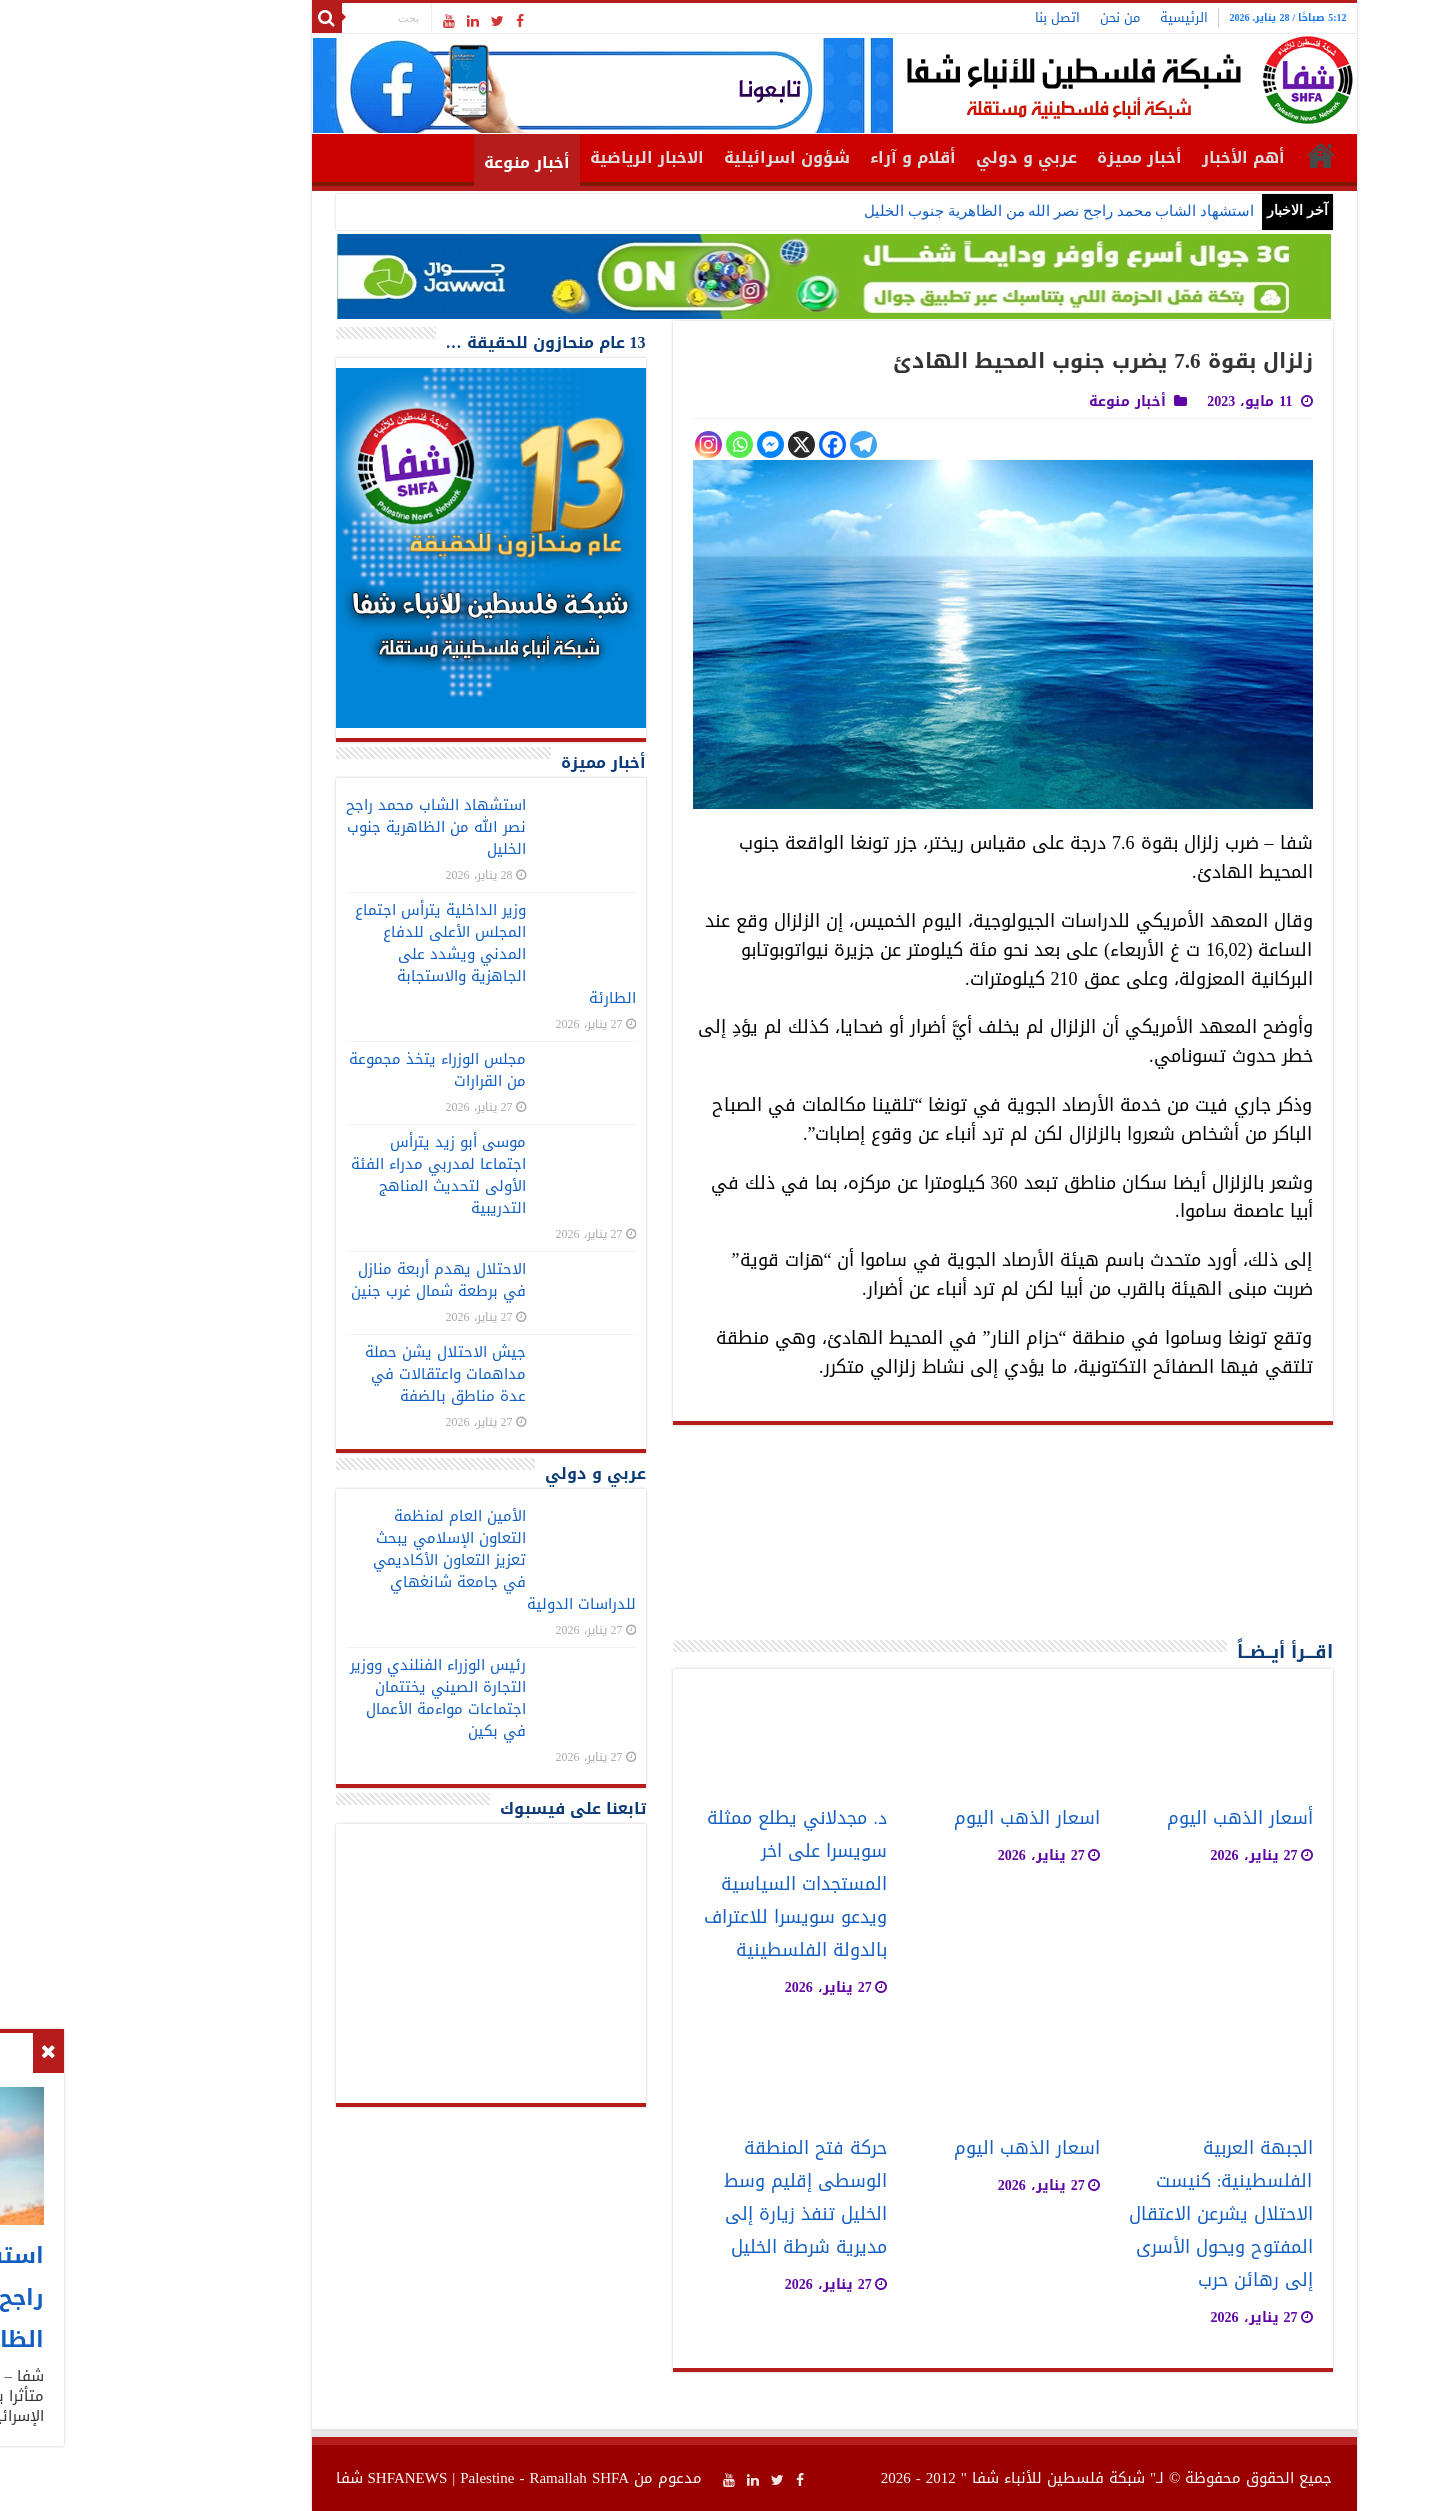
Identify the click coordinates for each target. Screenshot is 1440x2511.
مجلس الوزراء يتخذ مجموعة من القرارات (323, 1070)
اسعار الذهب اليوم (913, 1818)
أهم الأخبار (1129, 157)
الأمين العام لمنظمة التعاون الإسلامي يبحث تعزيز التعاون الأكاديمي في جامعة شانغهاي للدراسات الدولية (390, 1560)
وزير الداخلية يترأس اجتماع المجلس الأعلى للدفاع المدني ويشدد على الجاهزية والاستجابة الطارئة (381, 954)
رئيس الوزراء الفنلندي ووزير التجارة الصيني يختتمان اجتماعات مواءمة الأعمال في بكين (324, 1698)
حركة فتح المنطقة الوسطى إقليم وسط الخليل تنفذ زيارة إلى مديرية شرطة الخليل (691, 2198)
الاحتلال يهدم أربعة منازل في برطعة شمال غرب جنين (324, 1280)
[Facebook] (718, 444)
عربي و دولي (912, 157)
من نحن (1006, 17)
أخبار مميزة (1025, 157)
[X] (687, 444)
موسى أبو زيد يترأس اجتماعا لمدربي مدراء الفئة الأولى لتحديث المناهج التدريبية (324, 1175)
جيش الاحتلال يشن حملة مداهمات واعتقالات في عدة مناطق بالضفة (331, 1374)
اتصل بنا (943, 17)
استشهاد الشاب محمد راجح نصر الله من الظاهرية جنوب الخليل (945, 211)
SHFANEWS (294, 2478)
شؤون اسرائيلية (673, 157)
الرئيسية (1070, 17)
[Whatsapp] (625, 444)
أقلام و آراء (799, 157)
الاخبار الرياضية (533, 157)
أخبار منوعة (413, 162)
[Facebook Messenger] (656, 444)
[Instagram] (594, 444)
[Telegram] (749, 444)
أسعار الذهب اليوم (1126, 1818)
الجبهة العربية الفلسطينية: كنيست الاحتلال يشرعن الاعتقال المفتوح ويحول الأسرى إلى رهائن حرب (1107, 2214)
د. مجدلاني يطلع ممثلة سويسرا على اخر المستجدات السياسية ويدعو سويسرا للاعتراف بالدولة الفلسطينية (681, 1884)
